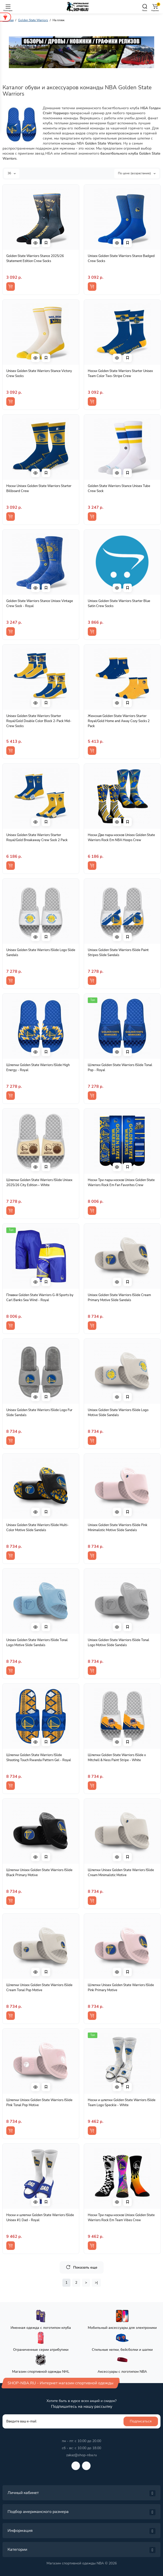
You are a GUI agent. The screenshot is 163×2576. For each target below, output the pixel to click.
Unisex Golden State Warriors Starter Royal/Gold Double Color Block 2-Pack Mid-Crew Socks (38, 721)
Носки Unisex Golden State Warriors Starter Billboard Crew (38, 488)
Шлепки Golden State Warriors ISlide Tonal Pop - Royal (120, 1067)
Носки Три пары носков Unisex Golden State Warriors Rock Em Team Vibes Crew (121, 2217)
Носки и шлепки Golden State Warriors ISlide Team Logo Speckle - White (121, 2102)
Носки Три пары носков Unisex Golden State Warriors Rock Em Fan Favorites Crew (121, 1182)
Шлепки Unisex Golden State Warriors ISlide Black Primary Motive (39, 1872)
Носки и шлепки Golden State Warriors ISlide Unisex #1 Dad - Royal (40, 2217)
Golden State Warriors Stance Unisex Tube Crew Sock (119, 488)
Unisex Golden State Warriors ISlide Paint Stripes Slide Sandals (118, 952)
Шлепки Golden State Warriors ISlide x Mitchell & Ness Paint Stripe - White (117, 1757)
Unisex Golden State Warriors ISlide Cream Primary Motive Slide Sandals (119, 1297)
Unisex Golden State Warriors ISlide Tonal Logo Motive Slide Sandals (37, 1642)
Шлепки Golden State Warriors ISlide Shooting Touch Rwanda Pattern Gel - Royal (38, 1757)
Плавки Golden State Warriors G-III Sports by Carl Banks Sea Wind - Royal (39, 1297)
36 (12, 173)
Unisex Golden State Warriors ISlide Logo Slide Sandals (40, 952)
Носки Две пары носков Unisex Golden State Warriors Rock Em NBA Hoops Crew (121, 837)
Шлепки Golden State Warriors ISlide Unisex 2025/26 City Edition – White (39, 1182)
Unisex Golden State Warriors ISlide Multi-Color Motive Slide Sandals (37, 1527)
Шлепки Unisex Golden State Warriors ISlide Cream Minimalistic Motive (121, 1872)
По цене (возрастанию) (136, 173)
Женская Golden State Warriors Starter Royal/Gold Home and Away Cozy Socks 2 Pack (119, 721)
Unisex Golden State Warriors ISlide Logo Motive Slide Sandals (118, 1412)
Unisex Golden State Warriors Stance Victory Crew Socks (39, 373)
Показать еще (81, 2267)
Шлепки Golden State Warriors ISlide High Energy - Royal (38, 1067)
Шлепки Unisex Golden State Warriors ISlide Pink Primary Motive (121, 1987)
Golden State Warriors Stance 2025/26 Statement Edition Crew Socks (35, 258)
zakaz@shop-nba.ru (81, 2455)
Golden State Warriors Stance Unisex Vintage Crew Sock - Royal (39, 603)
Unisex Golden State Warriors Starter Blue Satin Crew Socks (119, 603)
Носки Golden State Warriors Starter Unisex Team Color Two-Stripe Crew (120, 373)
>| (96, 2282)
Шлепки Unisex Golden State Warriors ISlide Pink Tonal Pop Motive (39, 2102)
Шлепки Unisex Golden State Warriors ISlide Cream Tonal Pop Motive (39, 1987)
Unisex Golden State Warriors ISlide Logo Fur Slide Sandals (39, 1412)
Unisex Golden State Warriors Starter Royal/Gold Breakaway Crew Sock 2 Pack (37, 837)
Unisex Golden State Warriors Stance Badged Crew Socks (121, 258)
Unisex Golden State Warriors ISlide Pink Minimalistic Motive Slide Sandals (117, 1527)
